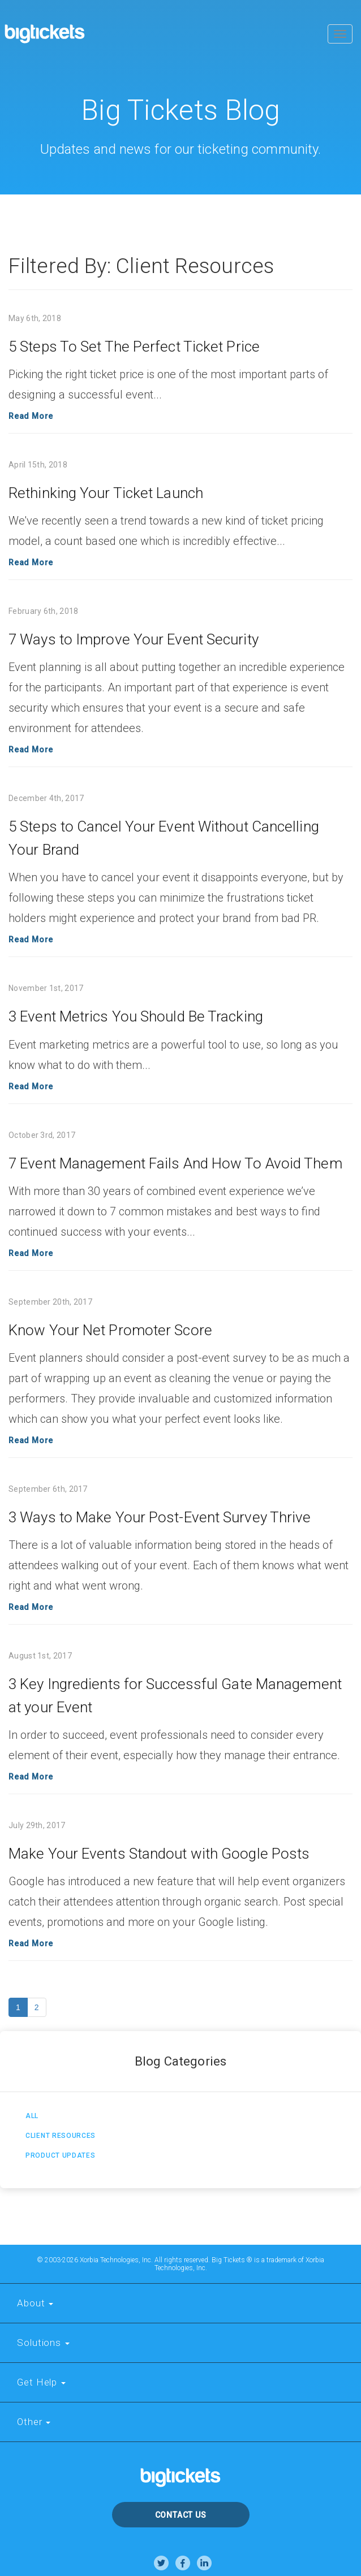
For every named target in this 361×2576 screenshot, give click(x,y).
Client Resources (60, 2136)
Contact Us (181, 2514)
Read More (30, 416)
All (31, 2116)
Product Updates (60, 2155)
